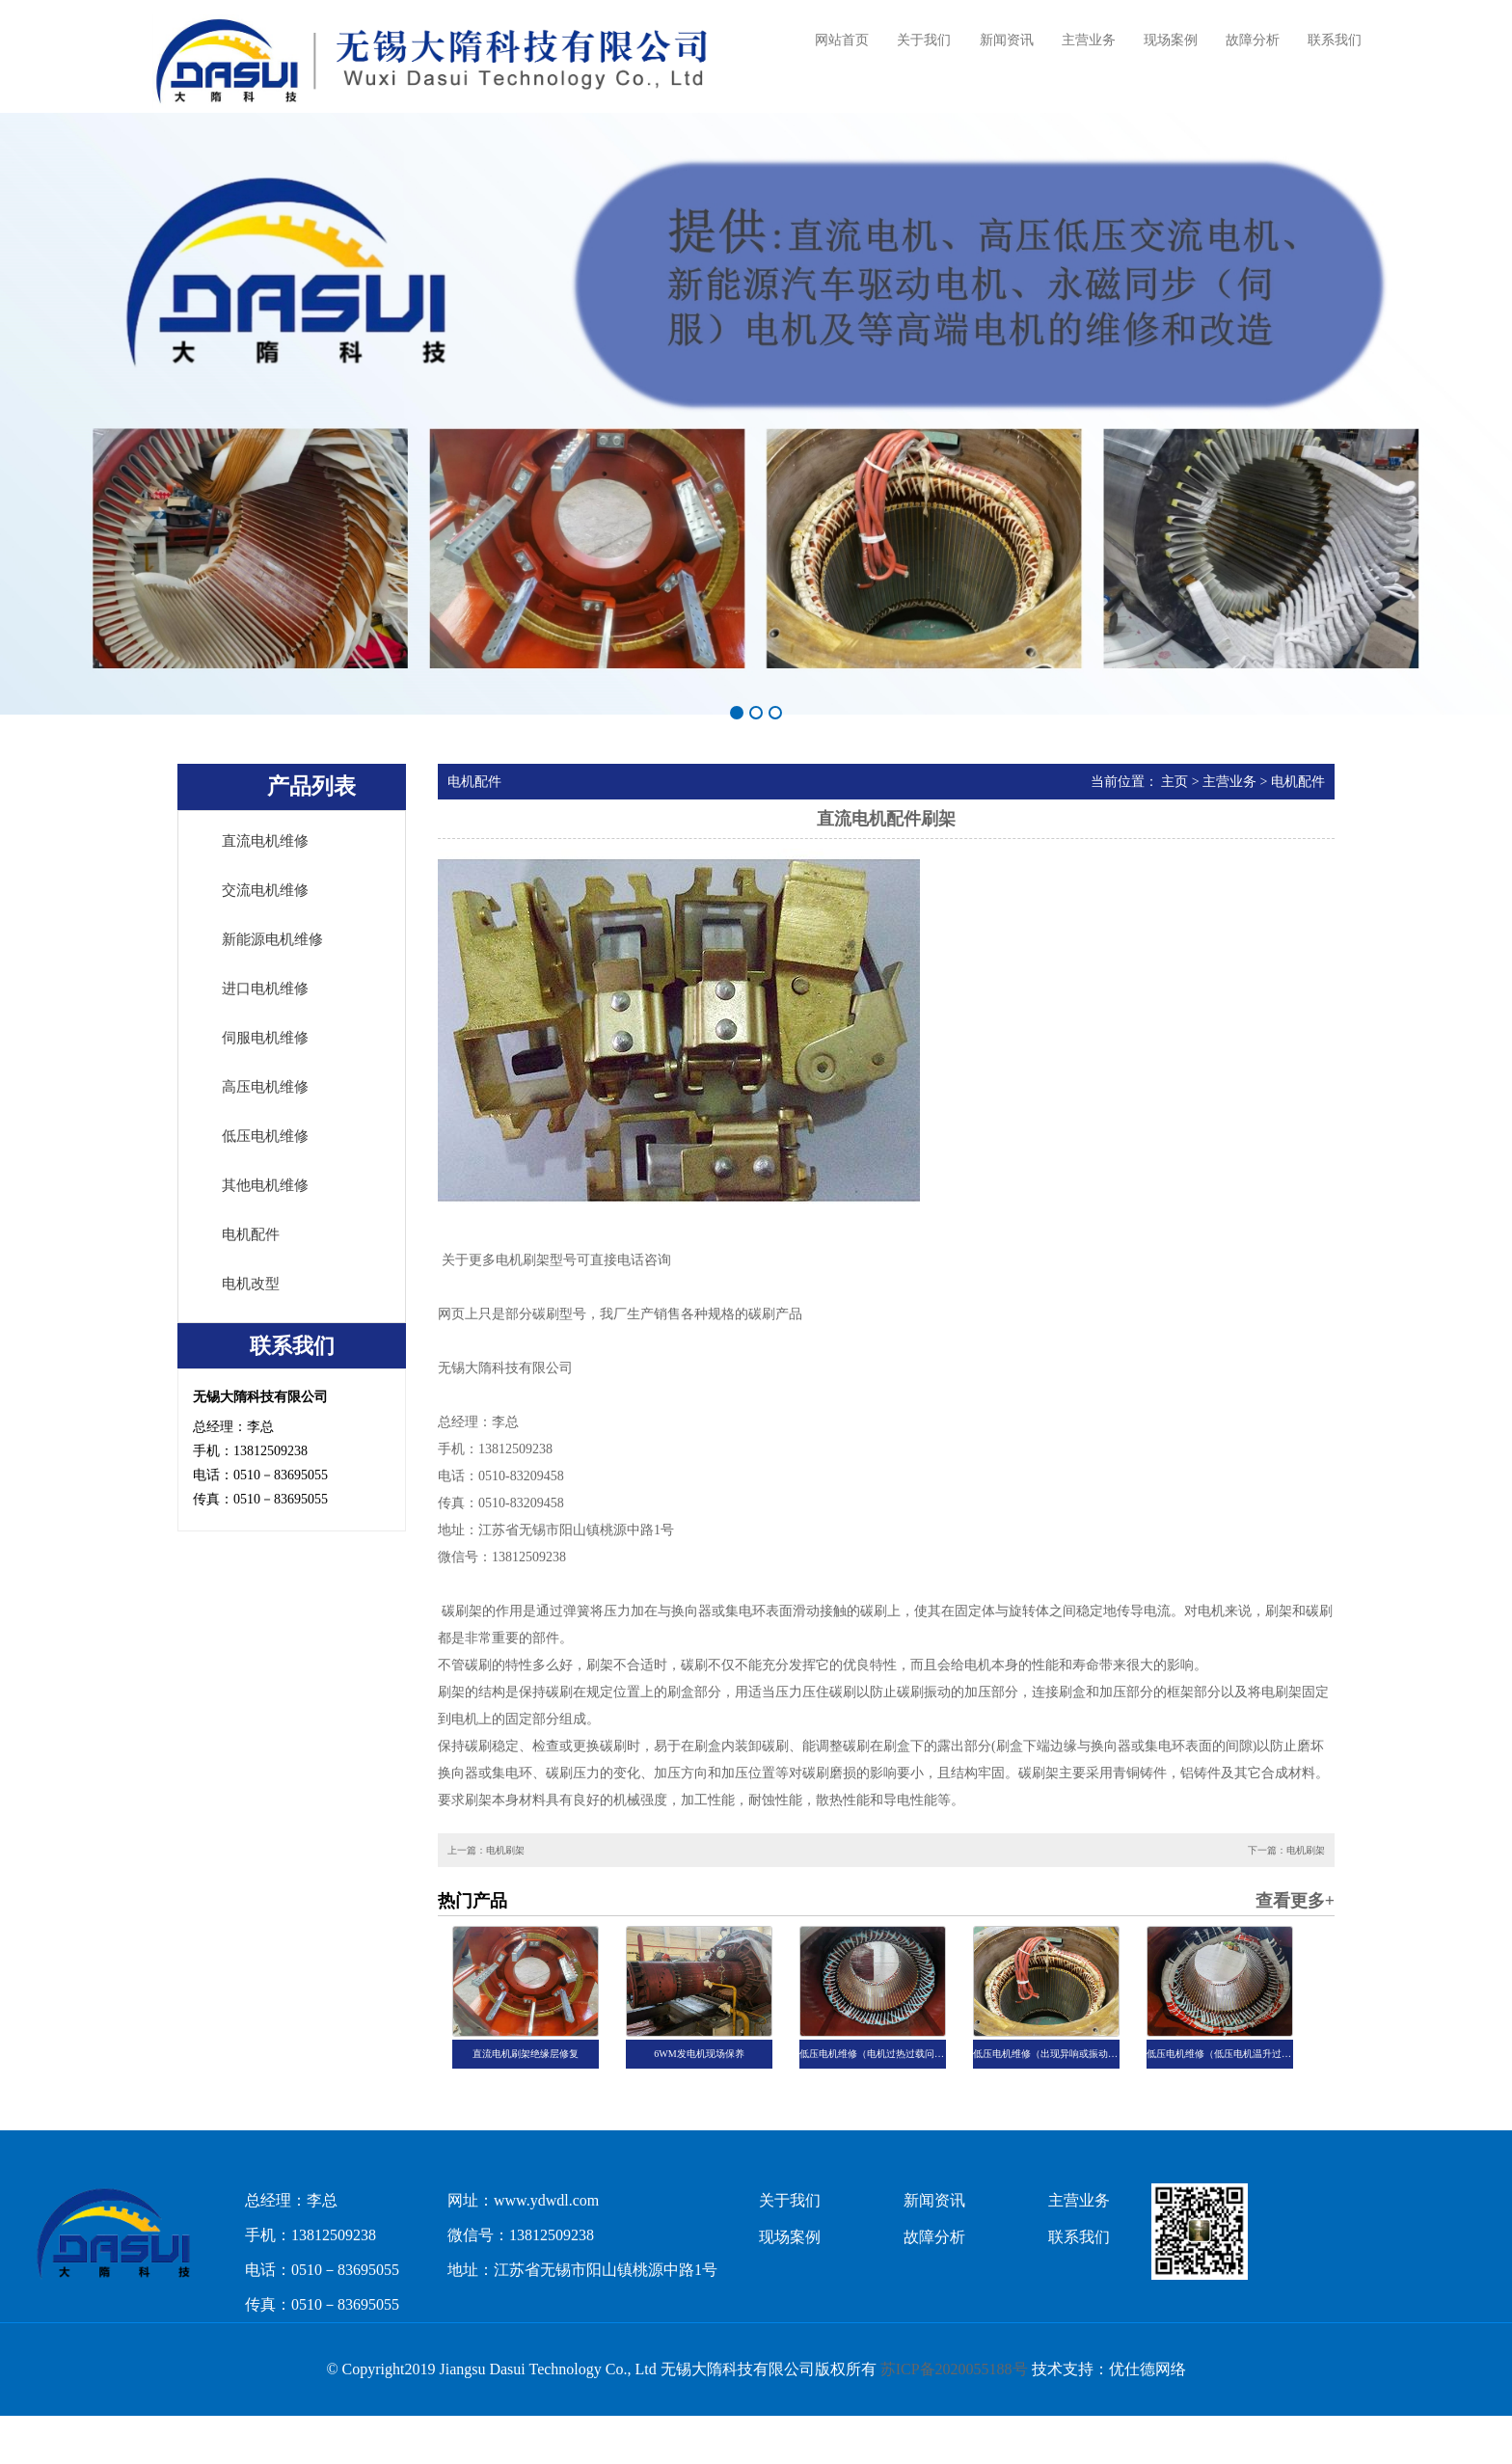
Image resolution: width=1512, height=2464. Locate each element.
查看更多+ (1295, 1900)
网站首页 (842, 40)
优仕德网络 (1147, 2369)
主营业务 (1089, 40)
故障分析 (1253, 40)
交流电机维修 (265, 890)
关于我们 (924, 40)
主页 (1174, 781)
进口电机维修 (265, 988)
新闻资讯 (1007, 40)
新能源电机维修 (272, 939)
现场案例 (1171, 40)
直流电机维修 (265, 841)
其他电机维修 (265, 1185)
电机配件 (251, 1234)
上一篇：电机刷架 (486, 1850)
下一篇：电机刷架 (1286, 1850)
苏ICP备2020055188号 (954, 2369)
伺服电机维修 (265, 1037)
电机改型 (251, 1283)
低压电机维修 (265, 1136)
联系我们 (1335, 40)
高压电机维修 (265, 1087)
